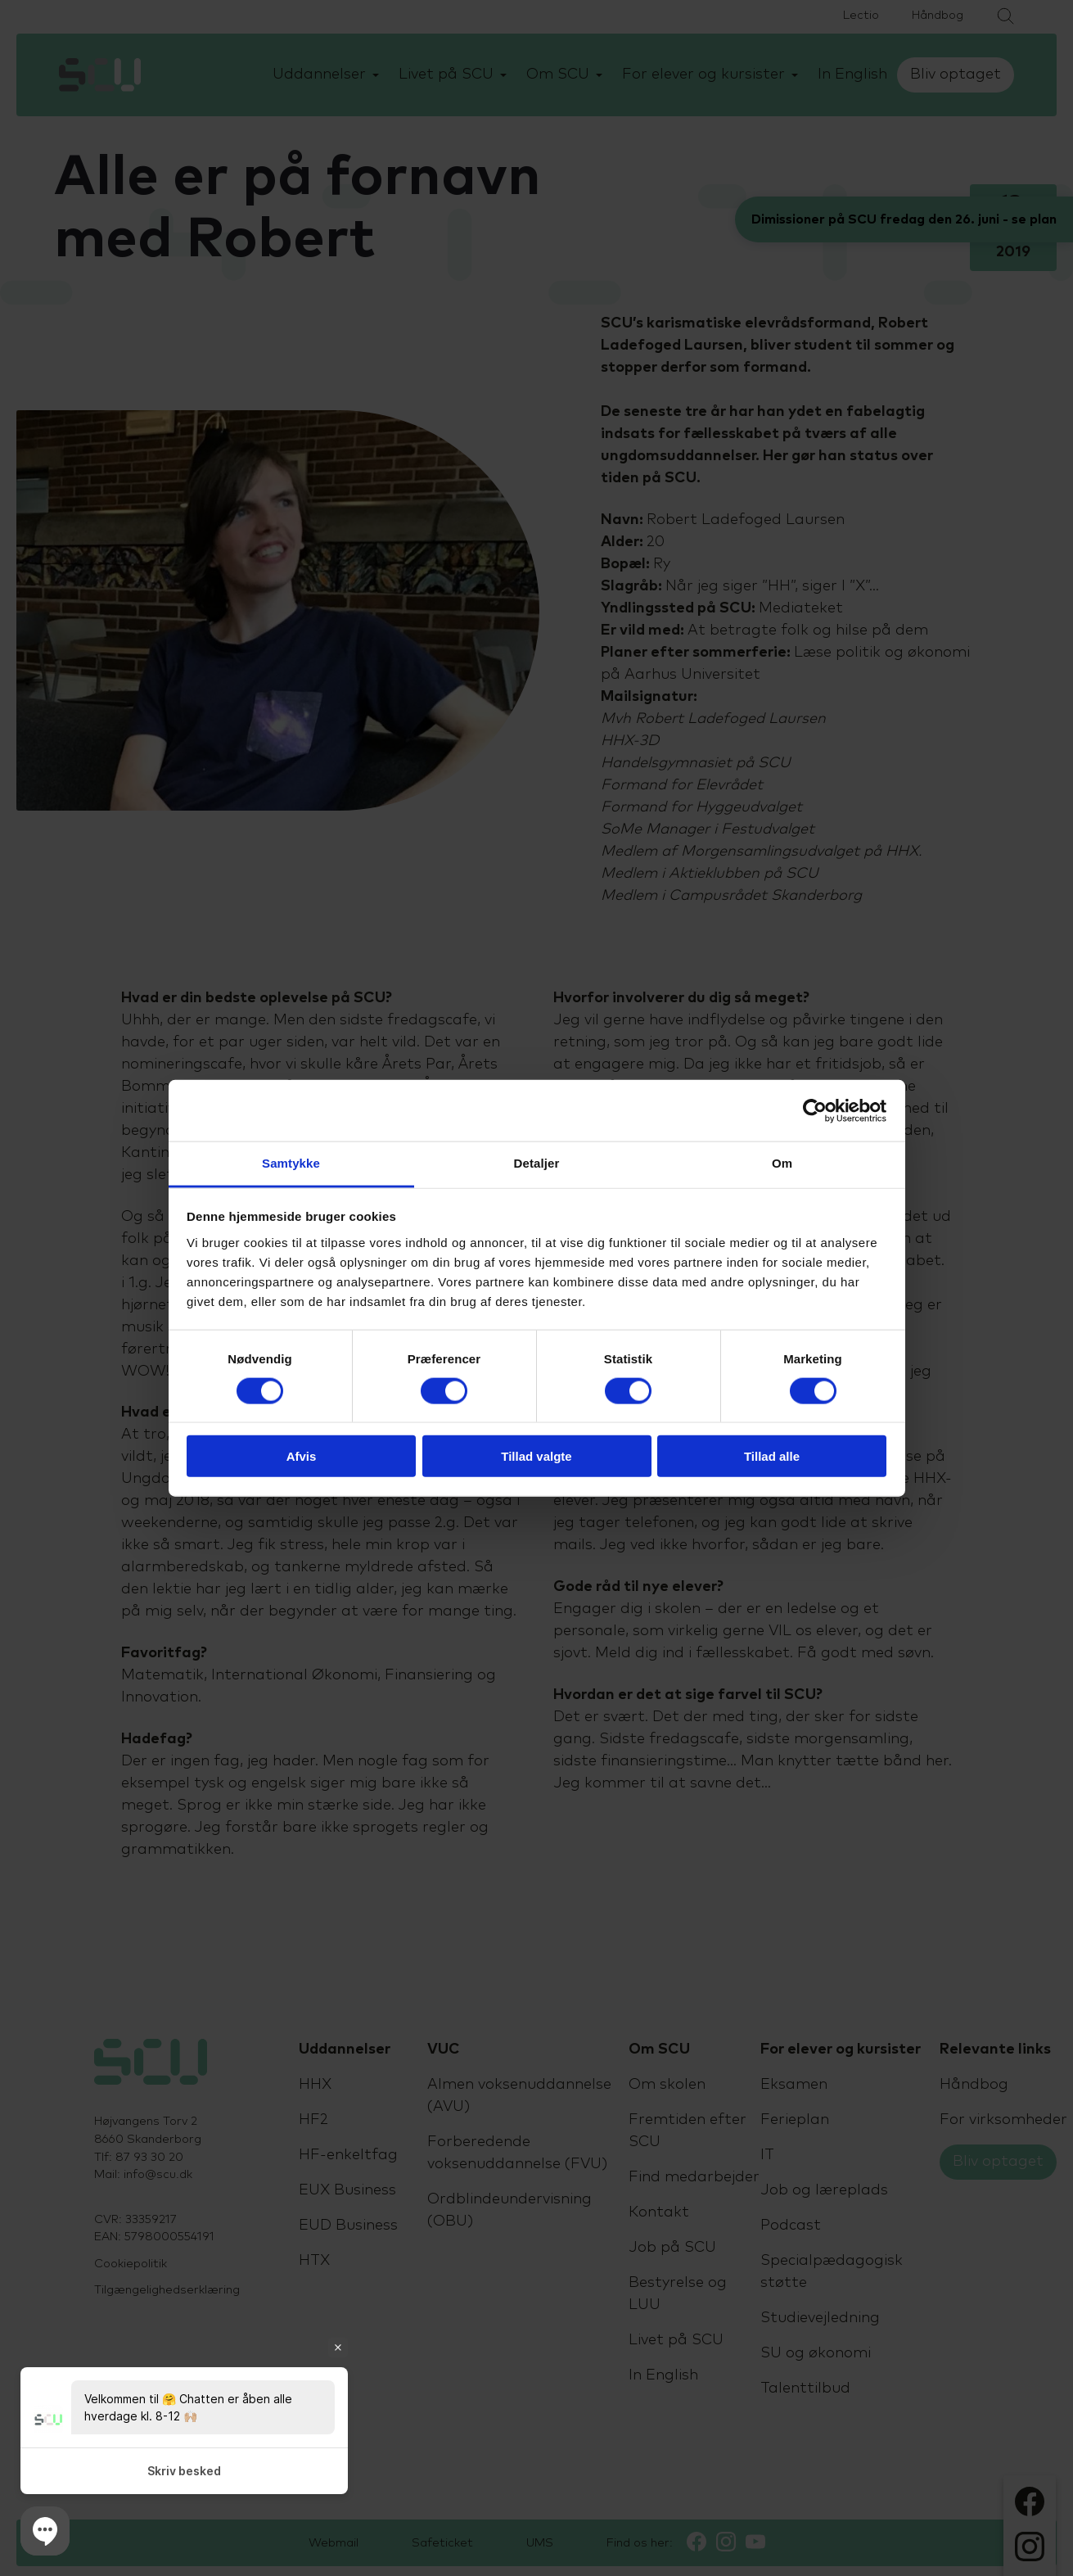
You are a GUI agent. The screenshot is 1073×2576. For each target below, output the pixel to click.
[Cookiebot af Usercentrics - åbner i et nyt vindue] (814, 1110)
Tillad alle (772, 1456)
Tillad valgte (536, 1456)
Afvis (301, 1456)
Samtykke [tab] (291, 1163)
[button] (45, 2531)
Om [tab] (782, 1163)
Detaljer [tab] (537, 1163)
